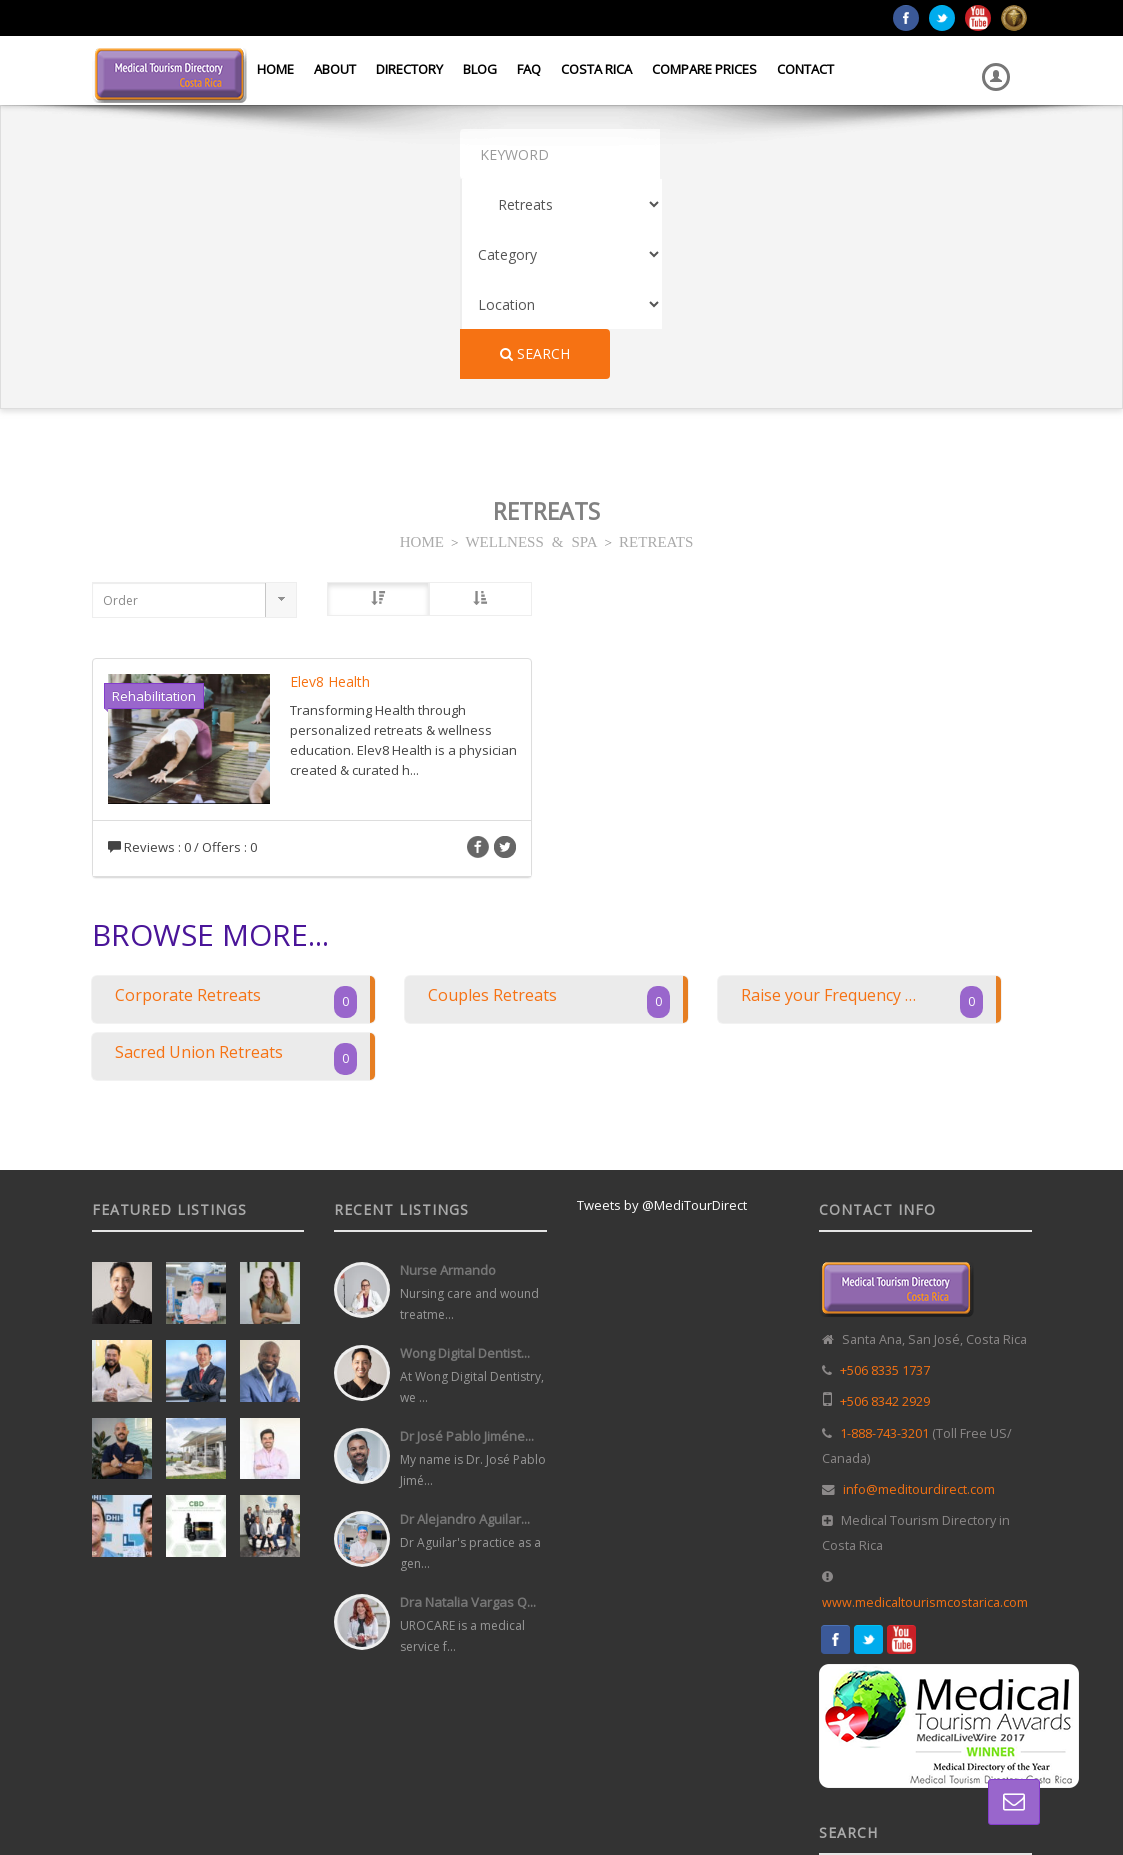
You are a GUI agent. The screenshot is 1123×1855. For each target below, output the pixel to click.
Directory (409, 69)
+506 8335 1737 (885, 1170)
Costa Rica (596, 69)
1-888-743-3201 (884, 1233)
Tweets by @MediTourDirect (662, 1005)
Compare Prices (704, 69)
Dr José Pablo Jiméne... (467, 1236)
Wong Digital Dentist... (465, 1153)
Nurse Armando (448, 1070)
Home (275, 69)
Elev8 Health (330, 481)
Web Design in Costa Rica (573, 1794)
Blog (480, 69)
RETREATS (656, 340)
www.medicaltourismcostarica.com (925, 1402)
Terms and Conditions (972, 1794)
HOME (422, 340)
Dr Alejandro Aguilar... (465, 1319)
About (335, 69)
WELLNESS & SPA (531, 340)
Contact (805, 69)
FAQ (529, 69)
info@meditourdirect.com (919, 1289)
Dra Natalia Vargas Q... (468, 1402)
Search (964, 153)
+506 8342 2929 (885, 1201)
